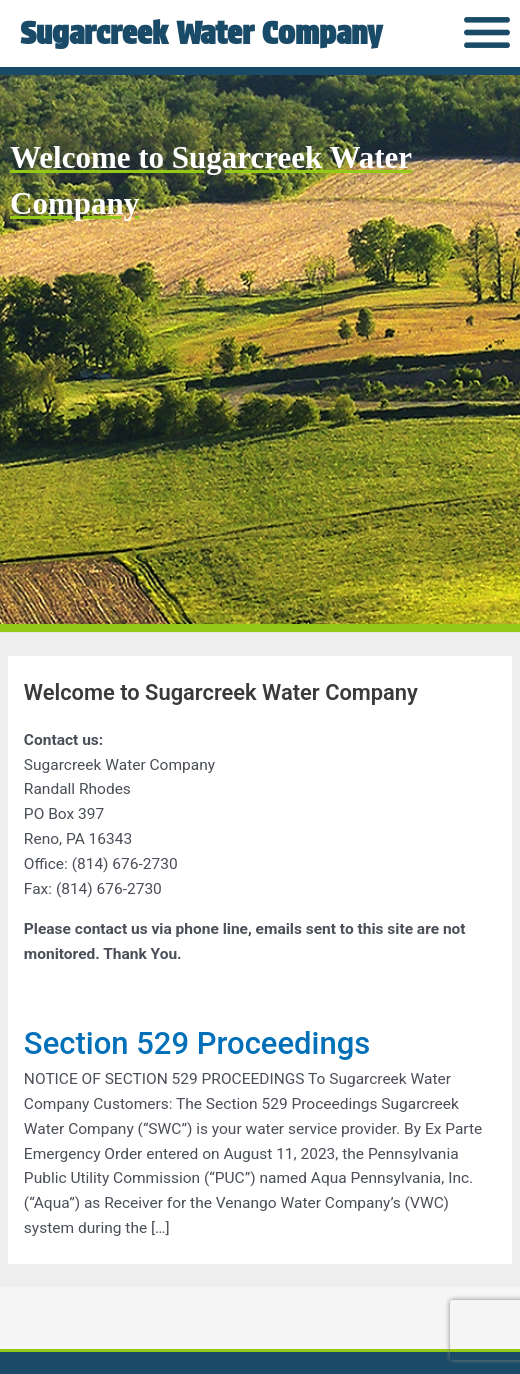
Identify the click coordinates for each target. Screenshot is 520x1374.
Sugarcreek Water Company (201, 32)
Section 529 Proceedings (197, 1043)
